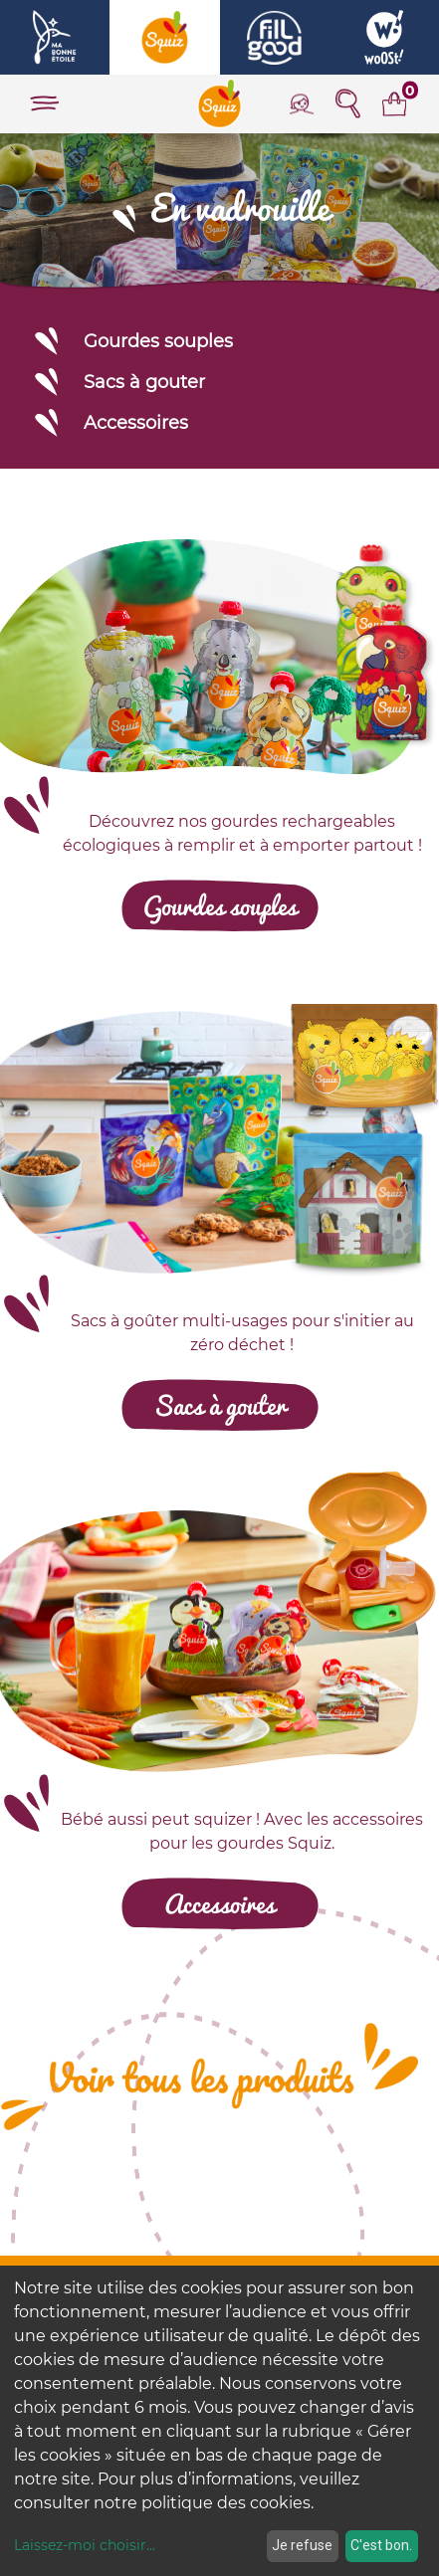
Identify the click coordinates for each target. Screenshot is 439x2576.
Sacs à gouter (118, 381)
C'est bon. (381, 2545)
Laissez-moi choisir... (84, 2545)
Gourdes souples (132, 340)
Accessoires (110, 422)
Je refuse (302, 2545)
